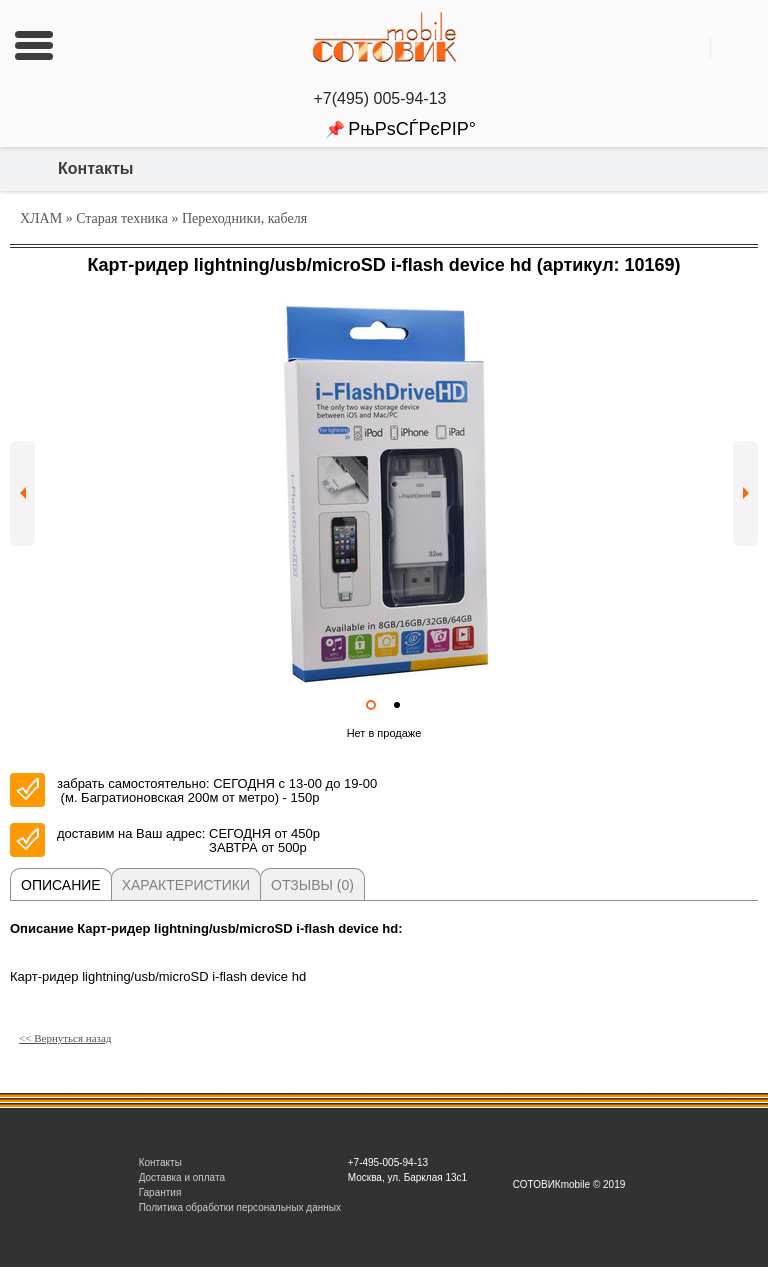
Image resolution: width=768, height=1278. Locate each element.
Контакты (95, 168)
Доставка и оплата (182, 1177)
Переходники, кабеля (244, 218)
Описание (61, 885)
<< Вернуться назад (65, 1038)
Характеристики (186, 885)
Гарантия (160, 1192)
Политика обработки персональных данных (240, 1207)
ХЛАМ (41, 218)
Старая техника (122, 218)
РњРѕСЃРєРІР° (412, 129)
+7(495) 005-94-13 (384, 98)
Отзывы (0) (312, 885)
